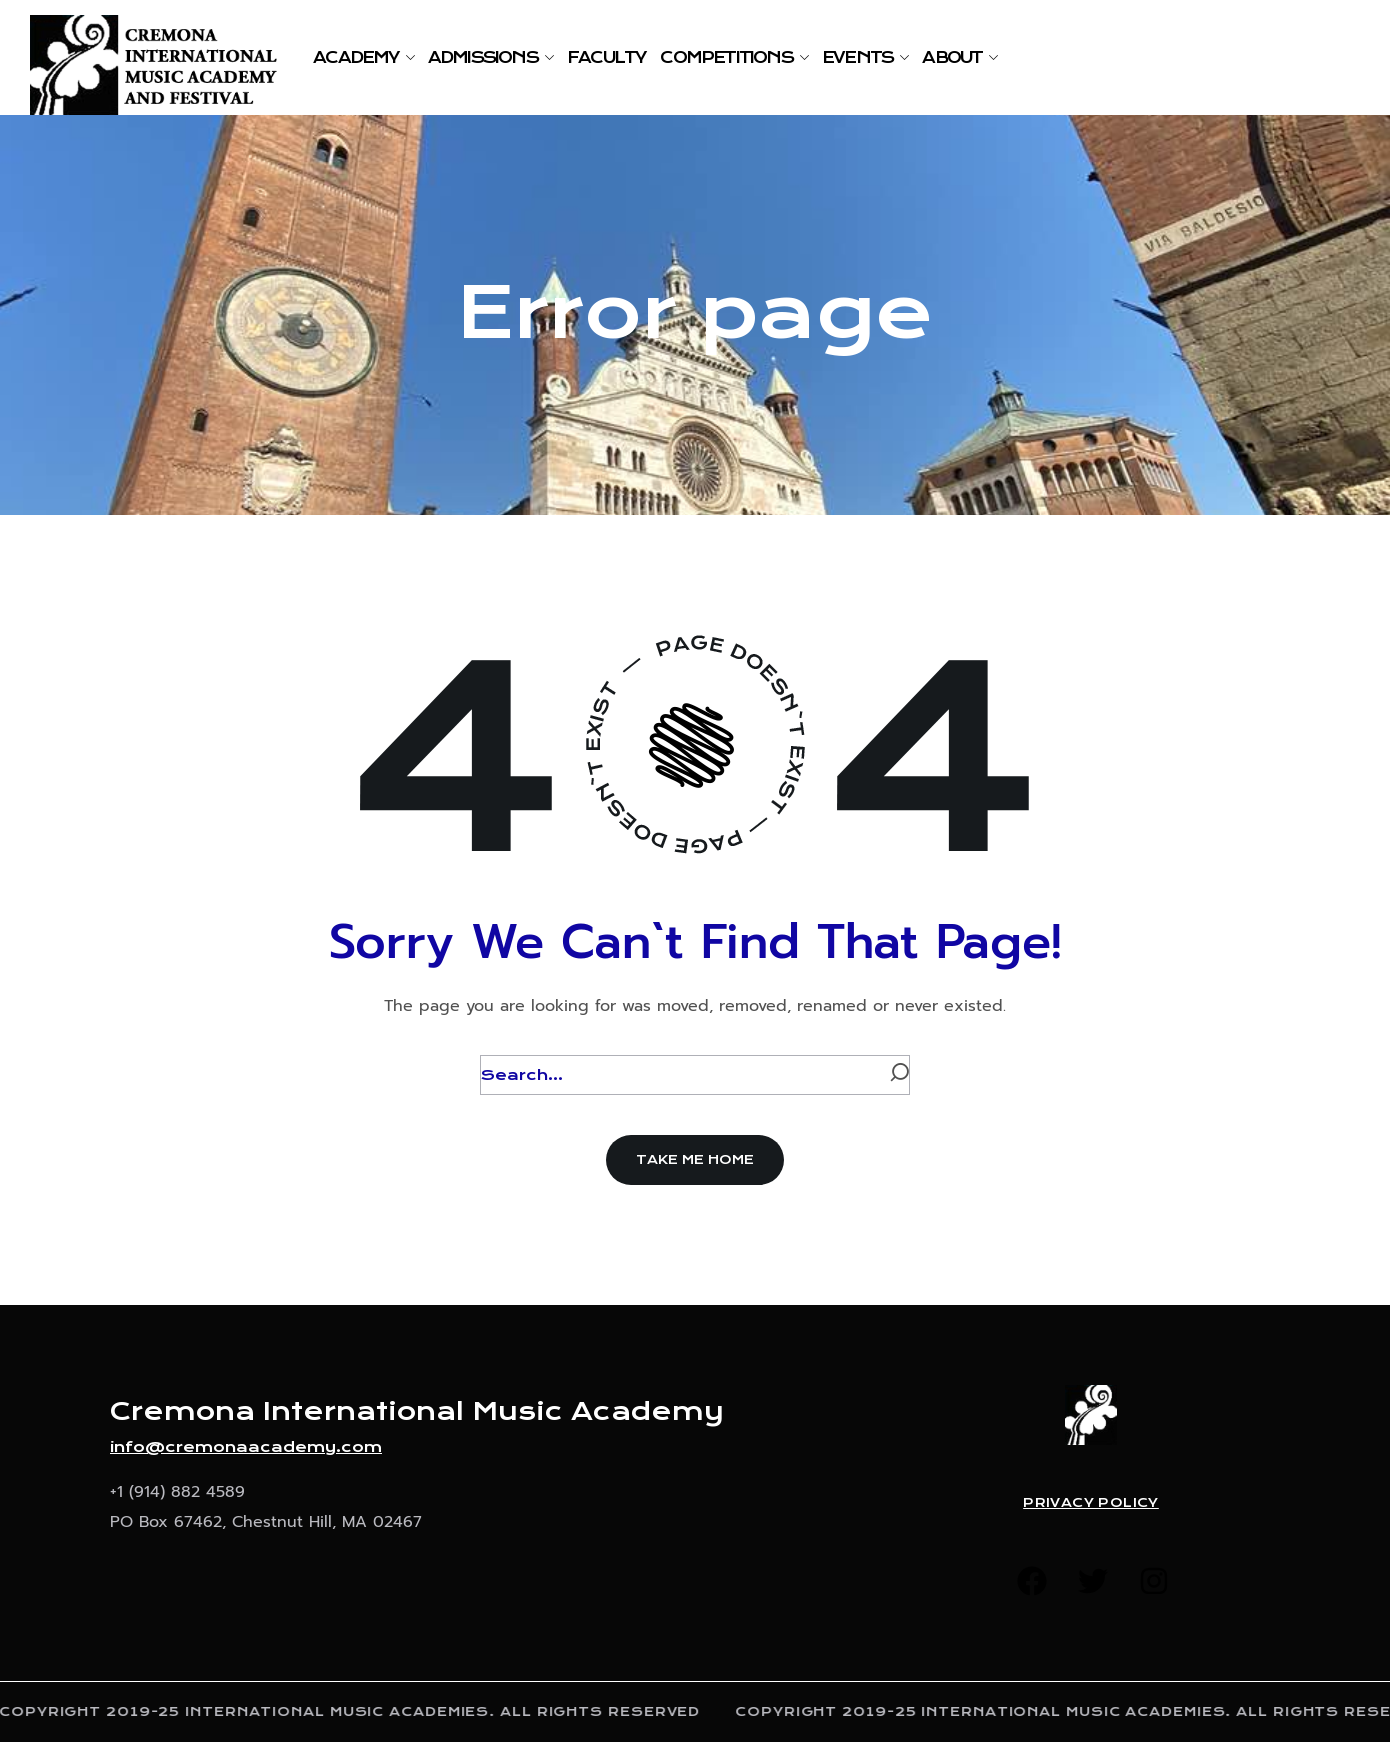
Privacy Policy (1091, 1503)
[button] (695, 1160)
